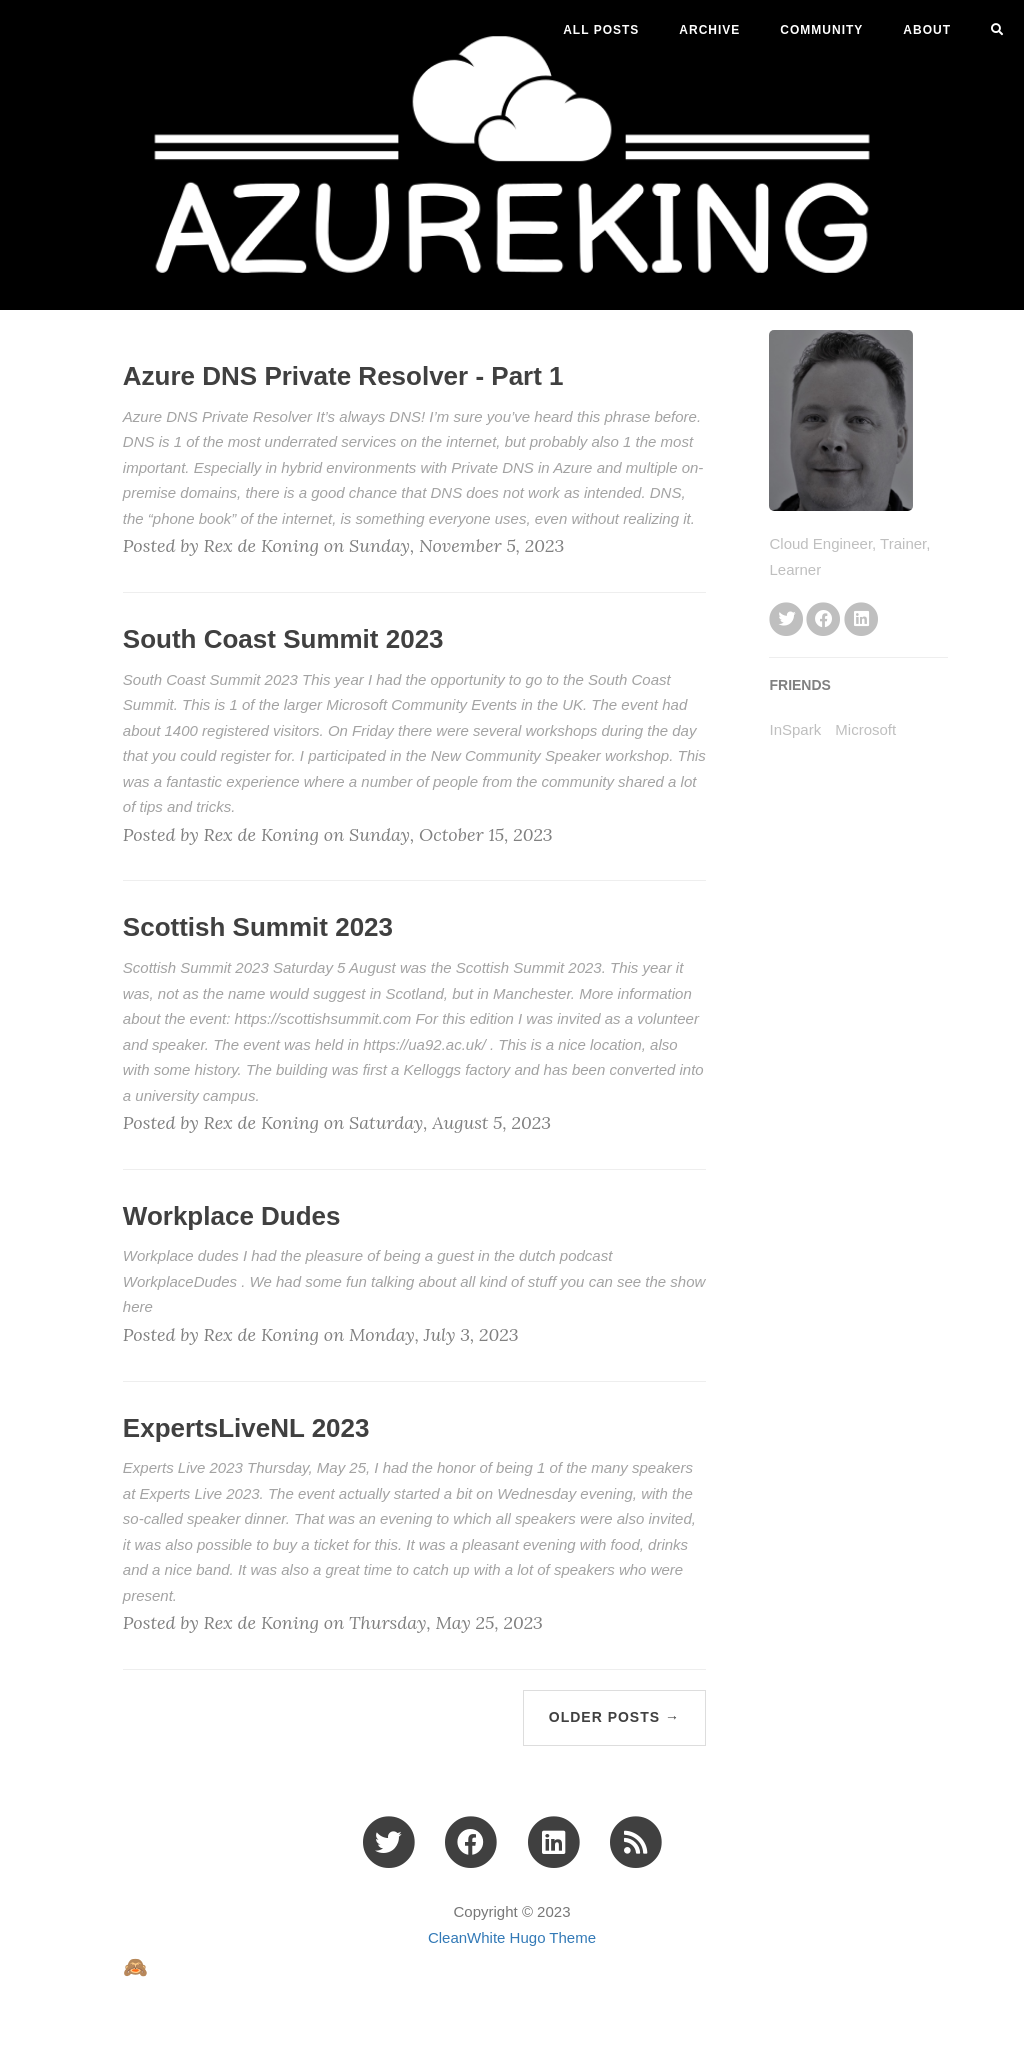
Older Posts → (614, 1717)
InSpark (795, 729)
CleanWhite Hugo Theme (512, 1937)
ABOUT (927, 30)
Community (821, 30)
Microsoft (865, 729)
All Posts (601, 30)
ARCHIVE (709, 30)
